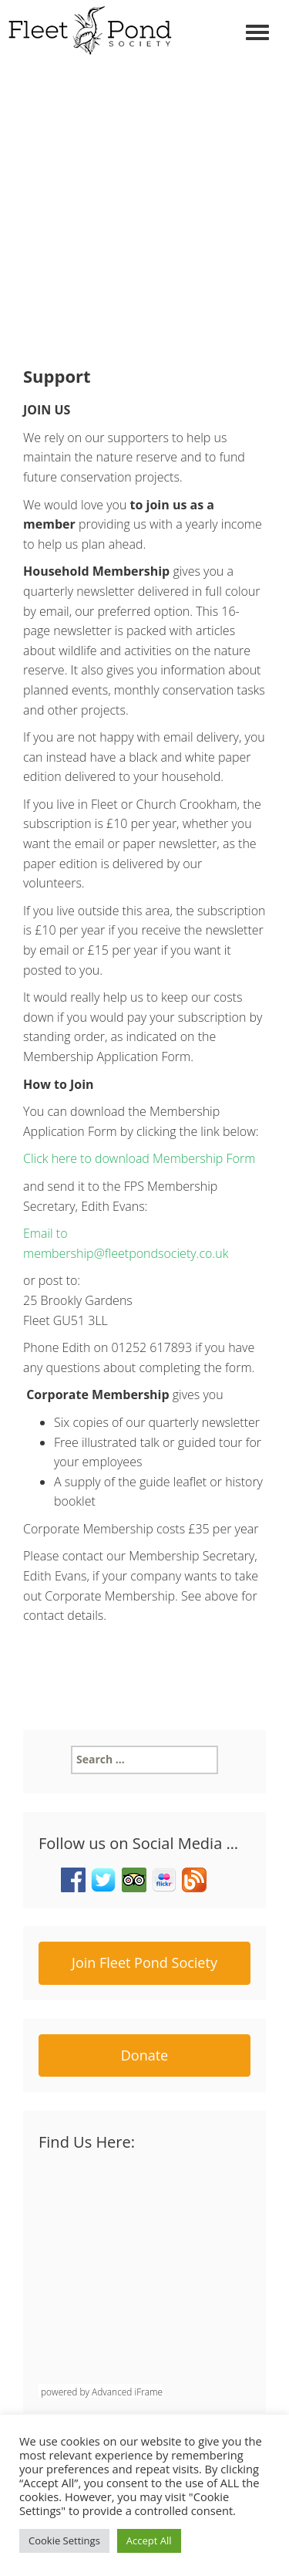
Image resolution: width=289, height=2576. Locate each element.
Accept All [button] (149, 2540)
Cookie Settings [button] (64, 2540)
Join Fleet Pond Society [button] (144, 1962)
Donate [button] (144, 2055)
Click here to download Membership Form (139, 1158)
